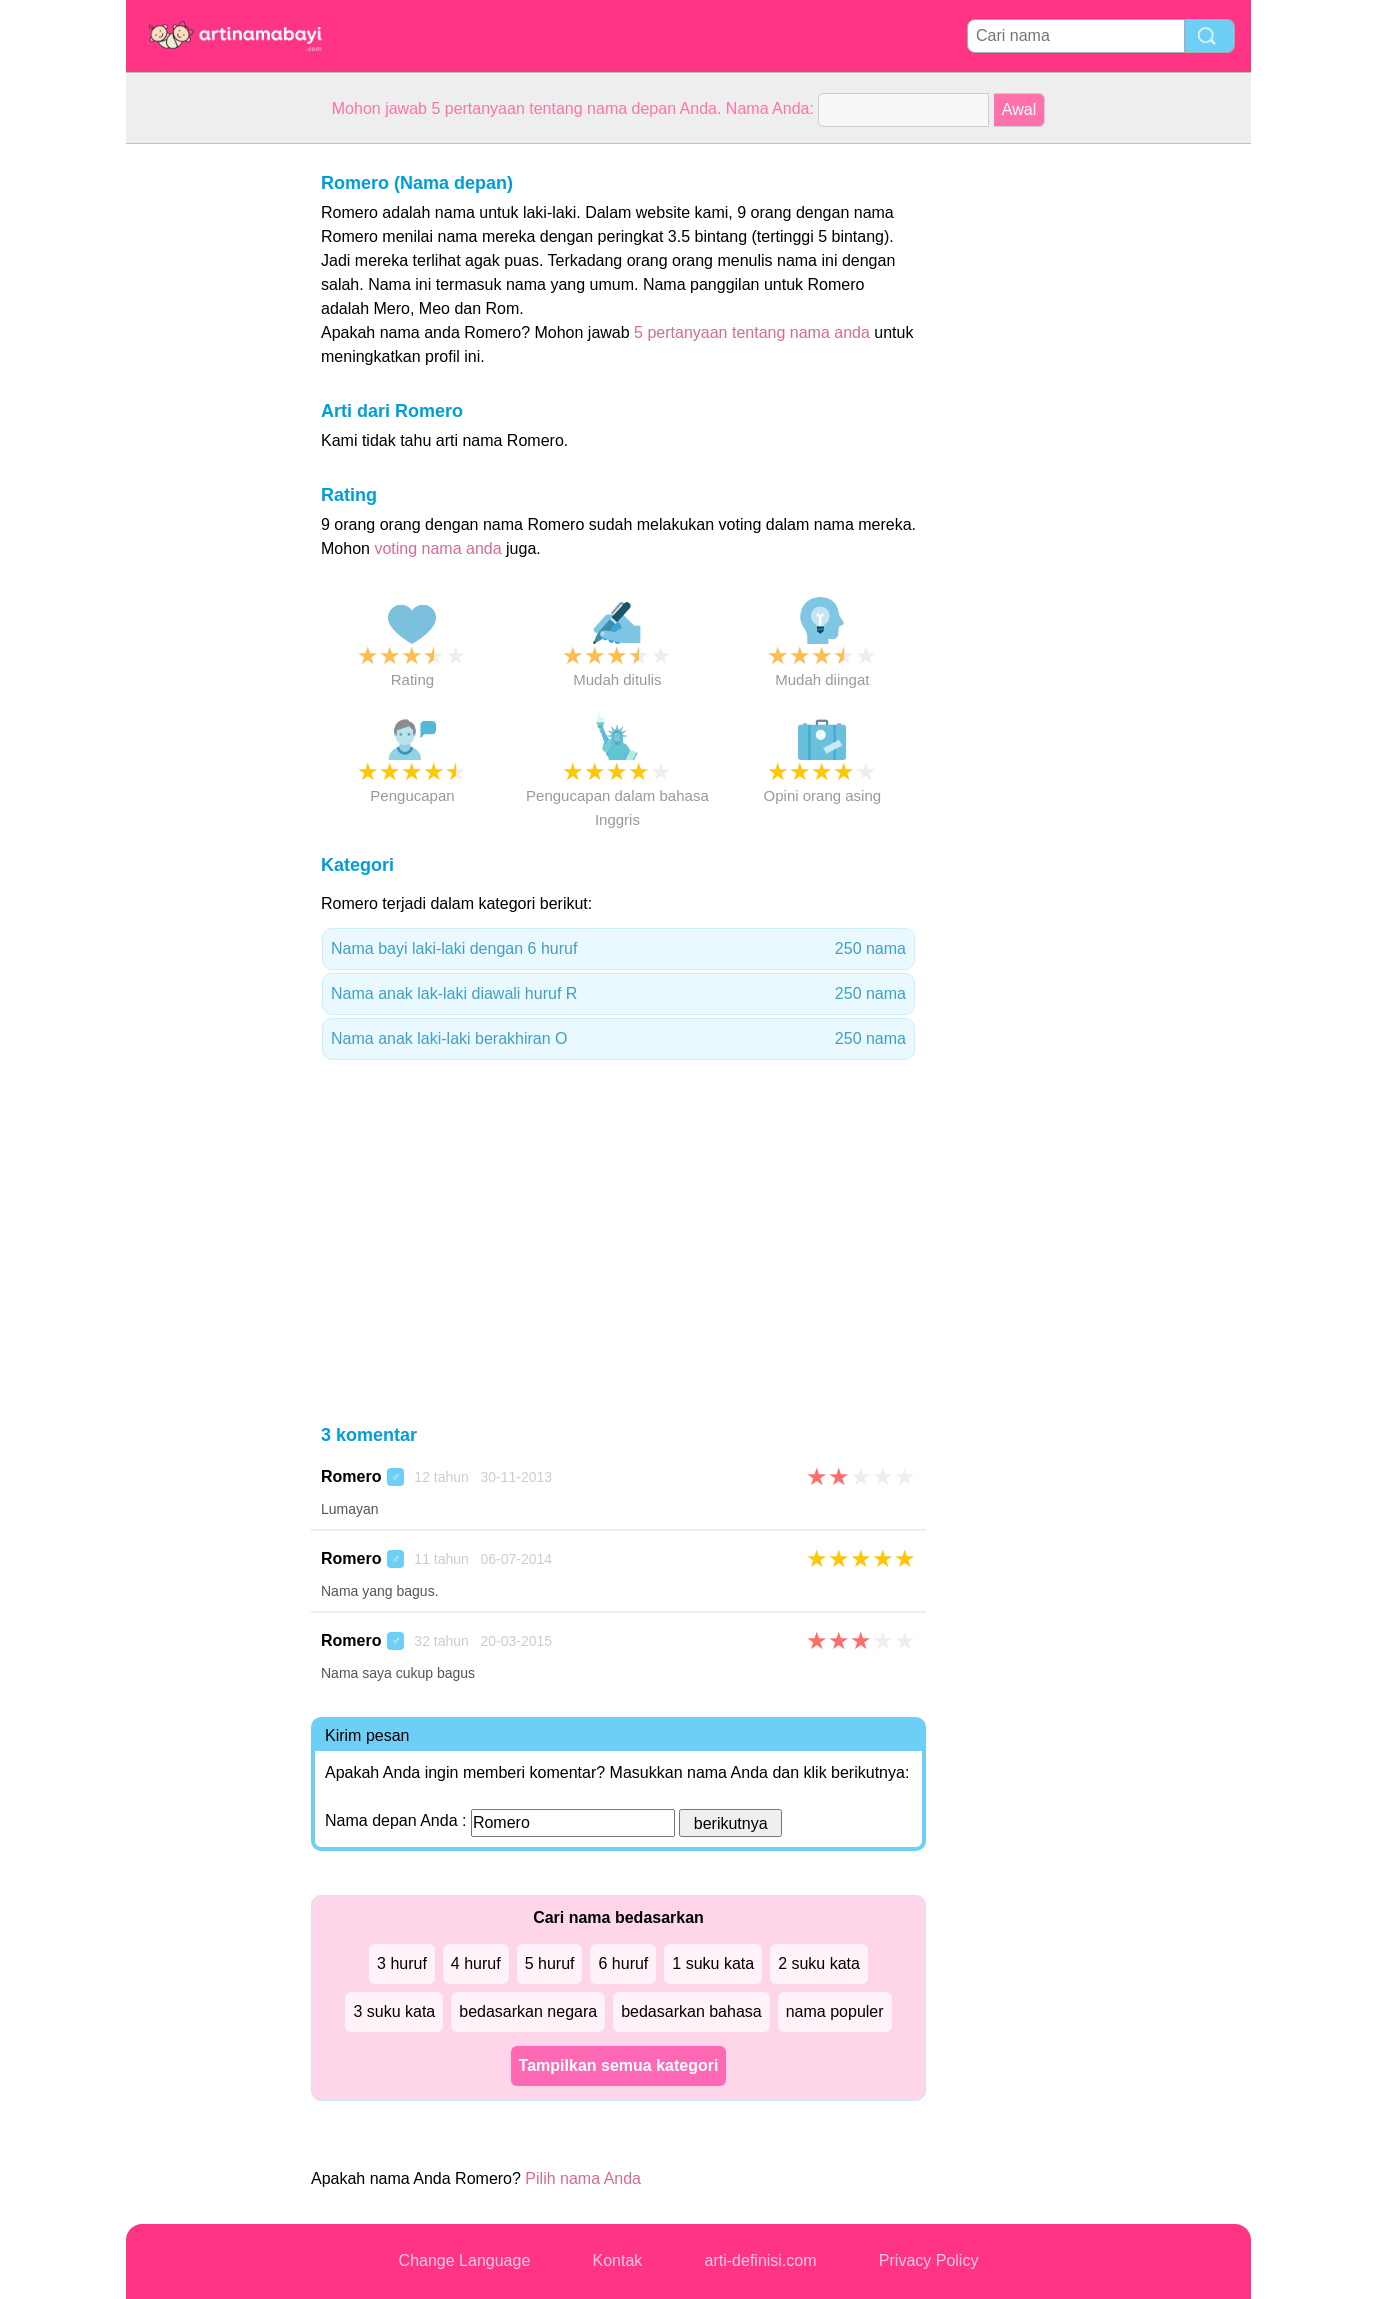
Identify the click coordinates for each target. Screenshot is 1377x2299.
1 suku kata (713, 1963)
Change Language (465, 2260)
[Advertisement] (206, 444)
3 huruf (402, 1963)
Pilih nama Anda (583, 2178)
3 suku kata (394, 2011)
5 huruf (550, 1963)
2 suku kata (819, 1963)
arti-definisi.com (761, 2260)
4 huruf (476, 1963)
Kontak (618, 2260)
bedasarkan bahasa (691, 2011)
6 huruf (623, 1963)
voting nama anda (437, 548)
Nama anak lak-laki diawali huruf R (618, 994)
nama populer (835, 2011)
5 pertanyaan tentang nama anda (752, 332)
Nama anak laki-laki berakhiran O (618, 1039)
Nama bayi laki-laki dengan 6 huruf (618, 949)
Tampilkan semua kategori (619, 2065)
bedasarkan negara (528, 2011)
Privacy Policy (929, 2260)
